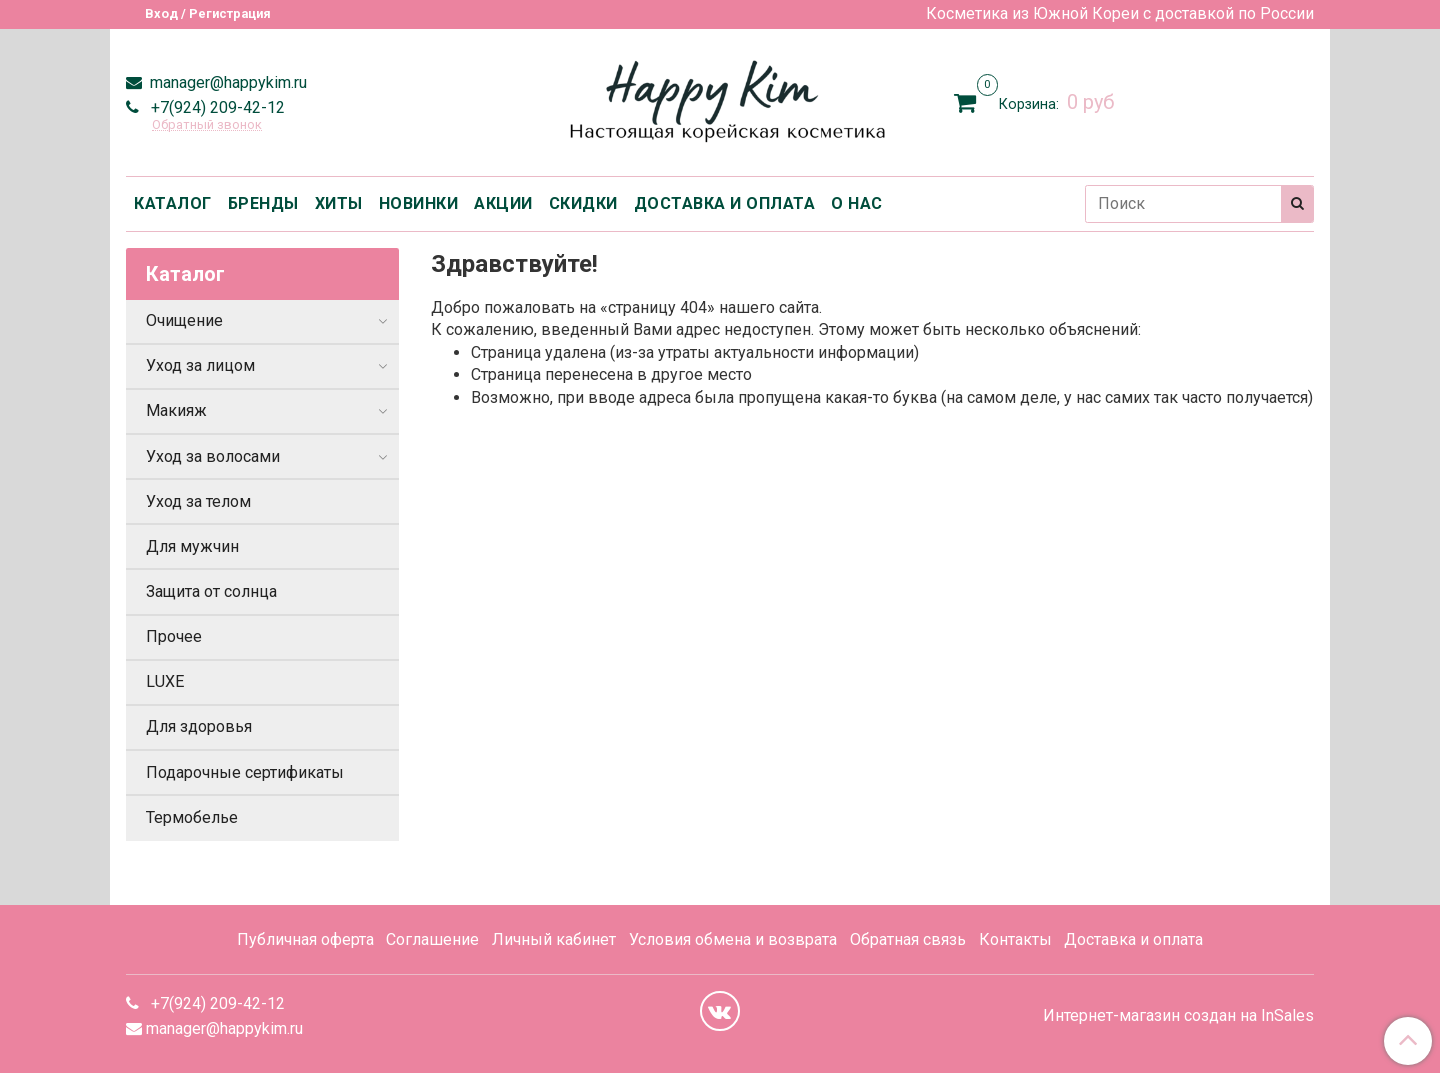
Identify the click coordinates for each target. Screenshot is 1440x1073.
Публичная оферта (305, 939)
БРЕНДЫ (263, 203)
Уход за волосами (213, 456)
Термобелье (192, 817)
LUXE (165, 681)
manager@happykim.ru (226, 82)
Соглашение (432, 939)
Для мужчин (192, 546)
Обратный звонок (207, 125)
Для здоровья (199, 726)
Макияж (176, 410)
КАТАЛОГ (173, 203)
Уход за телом (198, 501)
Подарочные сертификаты (245, 772)
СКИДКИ (583, 203)
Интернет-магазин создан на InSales (1178, 1016)
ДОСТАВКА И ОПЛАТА (725, 203)
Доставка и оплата (1133, 939)
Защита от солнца (211, 591)
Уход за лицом (200, 365)
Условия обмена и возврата (733, 939)
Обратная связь (908, 939)
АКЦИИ (503, 203)
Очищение (184, 320)
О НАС (857, 203)
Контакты (1015, 939)
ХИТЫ (339, 203)
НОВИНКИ (419, 203)
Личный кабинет (554, 939)
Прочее (174, 636)
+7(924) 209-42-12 (216, 107)
